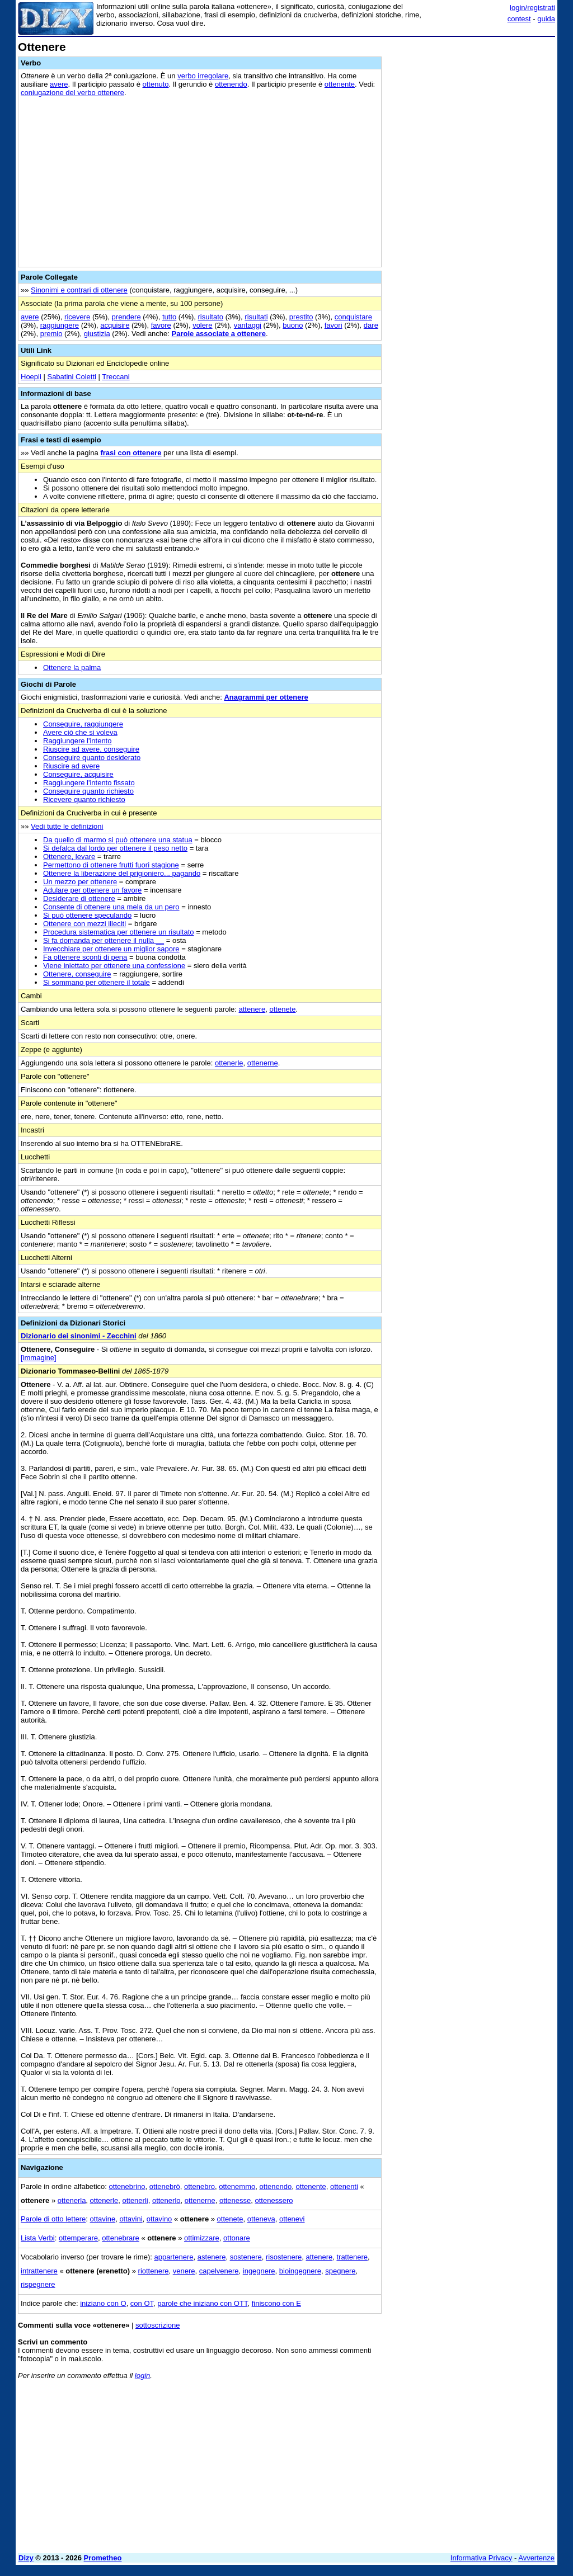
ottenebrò (164, 2186)
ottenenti (344, 2186)
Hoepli (31, 376)
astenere (212, 2257)
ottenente (340, 84)
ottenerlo (166, 2200)
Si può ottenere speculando (87, 915)
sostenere (246, 2257)
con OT (141, 2303)
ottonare (236, 2238)
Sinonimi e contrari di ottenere (79, 290)
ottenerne (262, 1063)
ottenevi (292, 2219)
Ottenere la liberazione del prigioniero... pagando (121, 873)
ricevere (77, 317)
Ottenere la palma (72, 667)
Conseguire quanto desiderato (91, 757)
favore (161, 325)
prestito (301, 317)
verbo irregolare (202, 76)
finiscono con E (276, 2303)
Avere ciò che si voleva (80, 732)
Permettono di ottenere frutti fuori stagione (111, 865)
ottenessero (274, 2200)
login (142, 2375)
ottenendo (231, 84)
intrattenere (39, 2271)
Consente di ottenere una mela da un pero (111, 907)
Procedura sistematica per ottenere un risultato (118, 932)
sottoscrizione (157, 2325)
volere (202, 325)
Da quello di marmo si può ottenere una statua (117, 840)
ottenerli (135, 2200)
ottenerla (72, 2200)
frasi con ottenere (130, 453)
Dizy (26, 2558)
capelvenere (219, 2271)
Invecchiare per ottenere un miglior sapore (111, 949)
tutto (169, 317)
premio (51, 333)
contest (519, 19)
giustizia (97, 333)
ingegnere (259, 2271)
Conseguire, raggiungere (83, 724)
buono (293, 325)
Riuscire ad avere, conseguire (91, 749)
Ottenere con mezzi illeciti (84, 923)
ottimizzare (201, 2238)
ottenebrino (127, 2186)
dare (371, 325)
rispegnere (38, 2284)
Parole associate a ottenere (219, 333)
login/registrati (532, 7)
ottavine (103, 2219)
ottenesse (235, 2200)
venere (184, 2271)
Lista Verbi (38, 2238)
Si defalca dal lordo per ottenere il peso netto (115, 848)
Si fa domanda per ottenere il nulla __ (103, 940)
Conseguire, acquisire (78, 774)
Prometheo (103, 2558)
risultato (211, 317)
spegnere (340, 2271)
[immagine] (39, 1357)
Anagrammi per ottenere (266, 697)
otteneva (261, 2219)
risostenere (284, 2257)
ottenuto (156, 84)
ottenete (282, 1009)
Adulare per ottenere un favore (92, 890)
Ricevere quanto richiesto (84, 799)
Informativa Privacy (481, 2558)
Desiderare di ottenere (79, 898)
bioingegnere (300, 2271)
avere (59, 84)
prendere (126, 317)
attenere (252, 1009)
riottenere (153, 2271)
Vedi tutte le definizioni (67, 826)
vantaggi (247, 325)
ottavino (159, 2219)
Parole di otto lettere (53, 2219)
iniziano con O (103, 2303)
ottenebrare (120, 2238)
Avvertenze (536, 2558)
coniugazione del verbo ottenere (72, 92)
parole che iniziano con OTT (202, 2303)
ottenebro (199, 2186)
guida (546, 19)
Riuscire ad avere (71, 766)
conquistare (353, 317)
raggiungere (59, 325)
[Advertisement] (471, 111)
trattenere (352, 2257)
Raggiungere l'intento (77, 741)
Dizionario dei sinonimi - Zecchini (79, 1336)
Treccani (115, 376)
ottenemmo (237, 2186)
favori (333, 325)
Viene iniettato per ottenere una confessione (114, 965)
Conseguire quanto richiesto (88, 791)
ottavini (130, 2219)
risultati (256, 317)
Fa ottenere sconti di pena (85, 957)
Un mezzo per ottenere (80, 881)
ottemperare (78, 2238)
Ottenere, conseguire (77, 974)
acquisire (114, 325)
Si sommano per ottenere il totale (96, 982)
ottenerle (229, 1063)
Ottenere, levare (69, 856)
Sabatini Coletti (71, 376)
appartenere (173, 2257)
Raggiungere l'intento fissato (89, 783)
